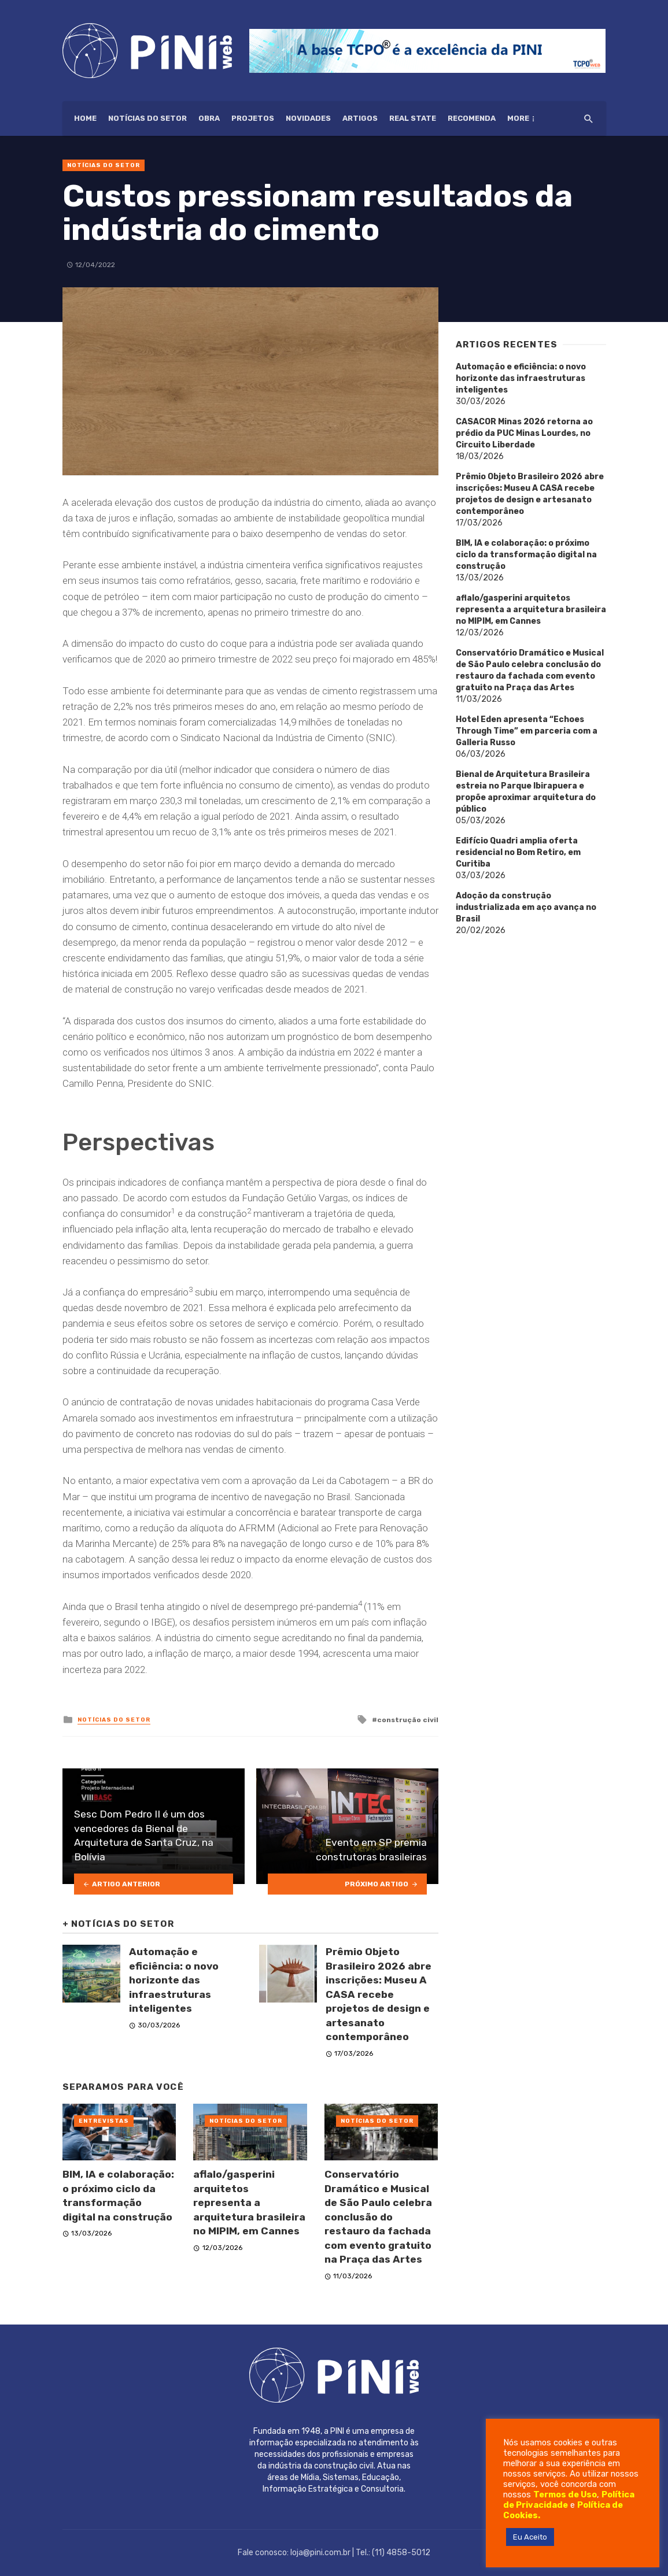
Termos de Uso (565, 2494)
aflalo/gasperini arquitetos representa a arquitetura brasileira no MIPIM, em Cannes (249, 2202)
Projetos (252, 118)
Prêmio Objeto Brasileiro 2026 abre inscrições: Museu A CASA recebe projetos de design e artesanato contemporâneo (378, 1994)
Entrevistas (104, 2121)
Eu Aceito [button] (530, 2537)
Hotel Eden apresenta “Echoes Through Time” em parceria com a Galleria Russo (526, 731)
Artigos (360, 118)
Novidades (308, 118)
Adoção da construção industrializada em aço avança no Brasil (526, 907)
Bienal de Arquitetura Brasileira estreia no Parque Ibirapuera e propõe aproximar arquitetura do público (526, 791)
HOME (85, 118)
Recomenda (472, 118)
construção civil (407, 1720)
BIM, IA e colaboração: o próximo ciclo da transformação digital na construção (118, 2195)
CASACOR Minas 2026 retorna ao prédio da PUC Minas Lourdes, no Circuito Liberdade (524, 433)
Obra (209, 118)
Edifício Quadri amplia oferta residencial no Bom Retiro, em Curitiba (518, 852)
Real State (412, 118)
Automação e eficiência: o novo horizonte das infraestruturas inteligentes (174, 1980)
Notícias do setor (147, 118)
